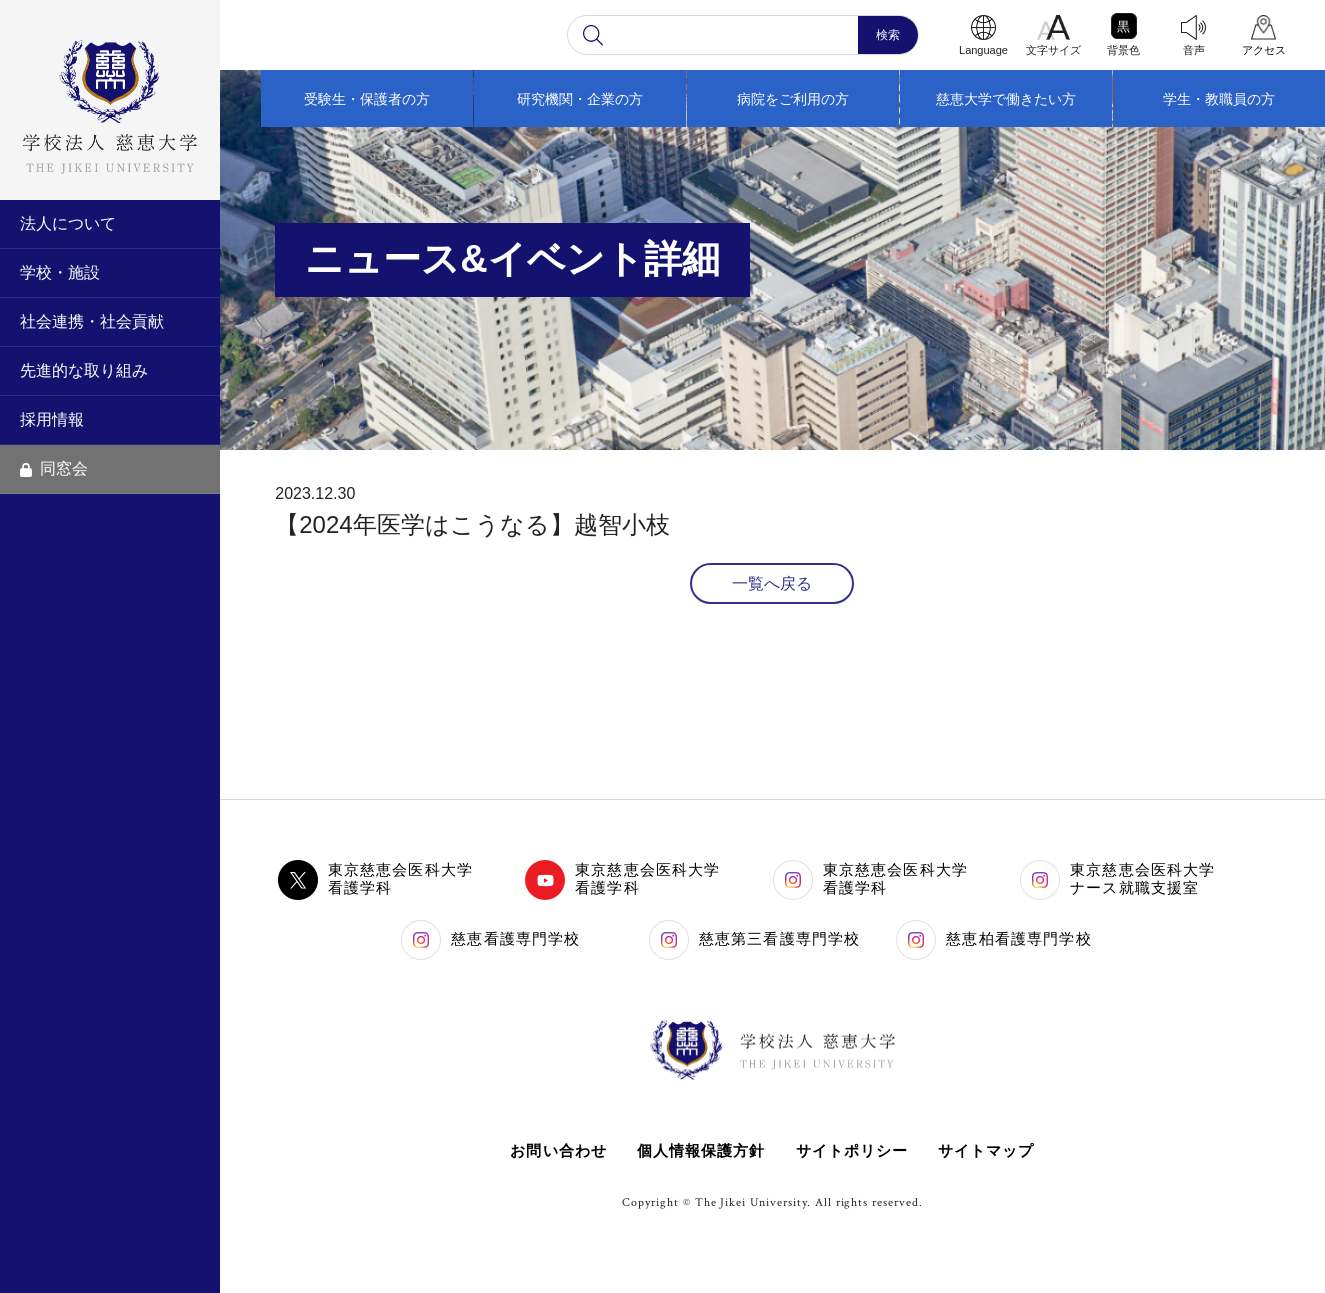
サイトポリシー (852, 1150)
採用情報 (52, 419)
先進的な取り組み (84, 370)
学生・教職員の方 (1219, 99)
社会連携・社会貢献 (92, 321)
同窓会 (54, 468)
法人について (68, 223)
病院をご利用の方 (793, 99)
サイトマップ (987, 1150)
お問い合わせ (557, 1150)
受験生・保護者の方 (367, 99)
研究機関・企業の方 (580, 99)
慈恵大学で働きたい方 (1006, 99)
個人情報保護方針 (701, 1150)
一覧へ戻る (772, 583)
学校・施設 (60, 272)
